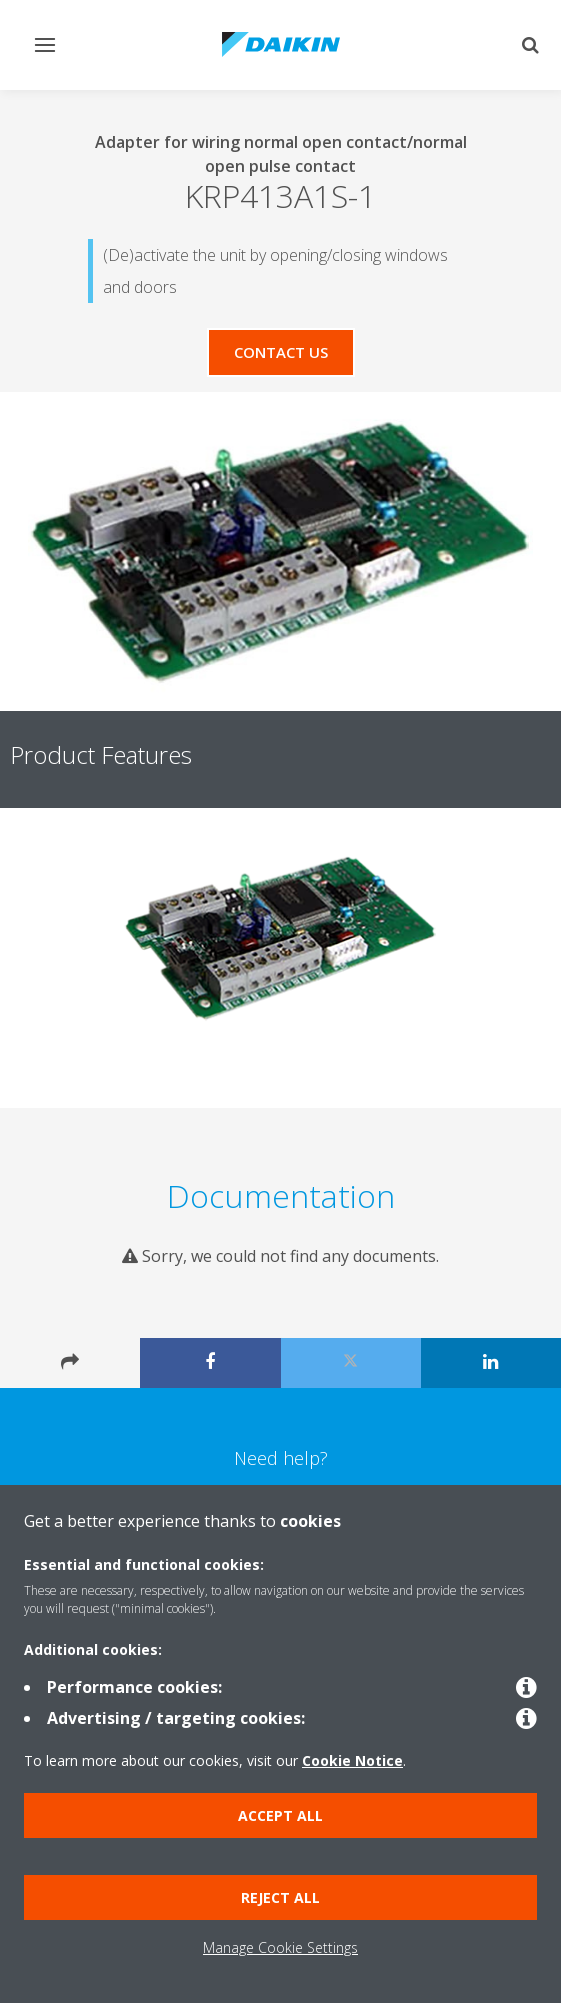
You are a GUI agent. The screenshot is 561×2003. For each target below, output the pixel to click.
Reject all (280, 1897)
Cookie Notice (352, 1760)
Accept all (280, 1815)
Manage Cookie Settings (280, 1947)
